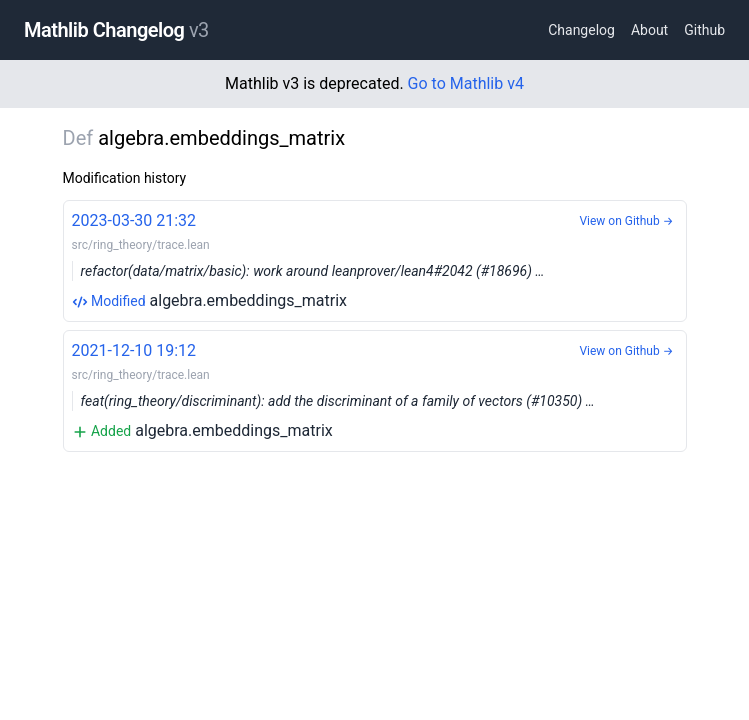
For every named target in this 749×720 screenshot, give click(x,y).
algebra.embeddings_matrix (375, 259)
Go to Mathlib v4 (466, 83)
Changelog (581, 30)
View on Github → (626, 221)
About (649, 30)
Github (704, 30)
